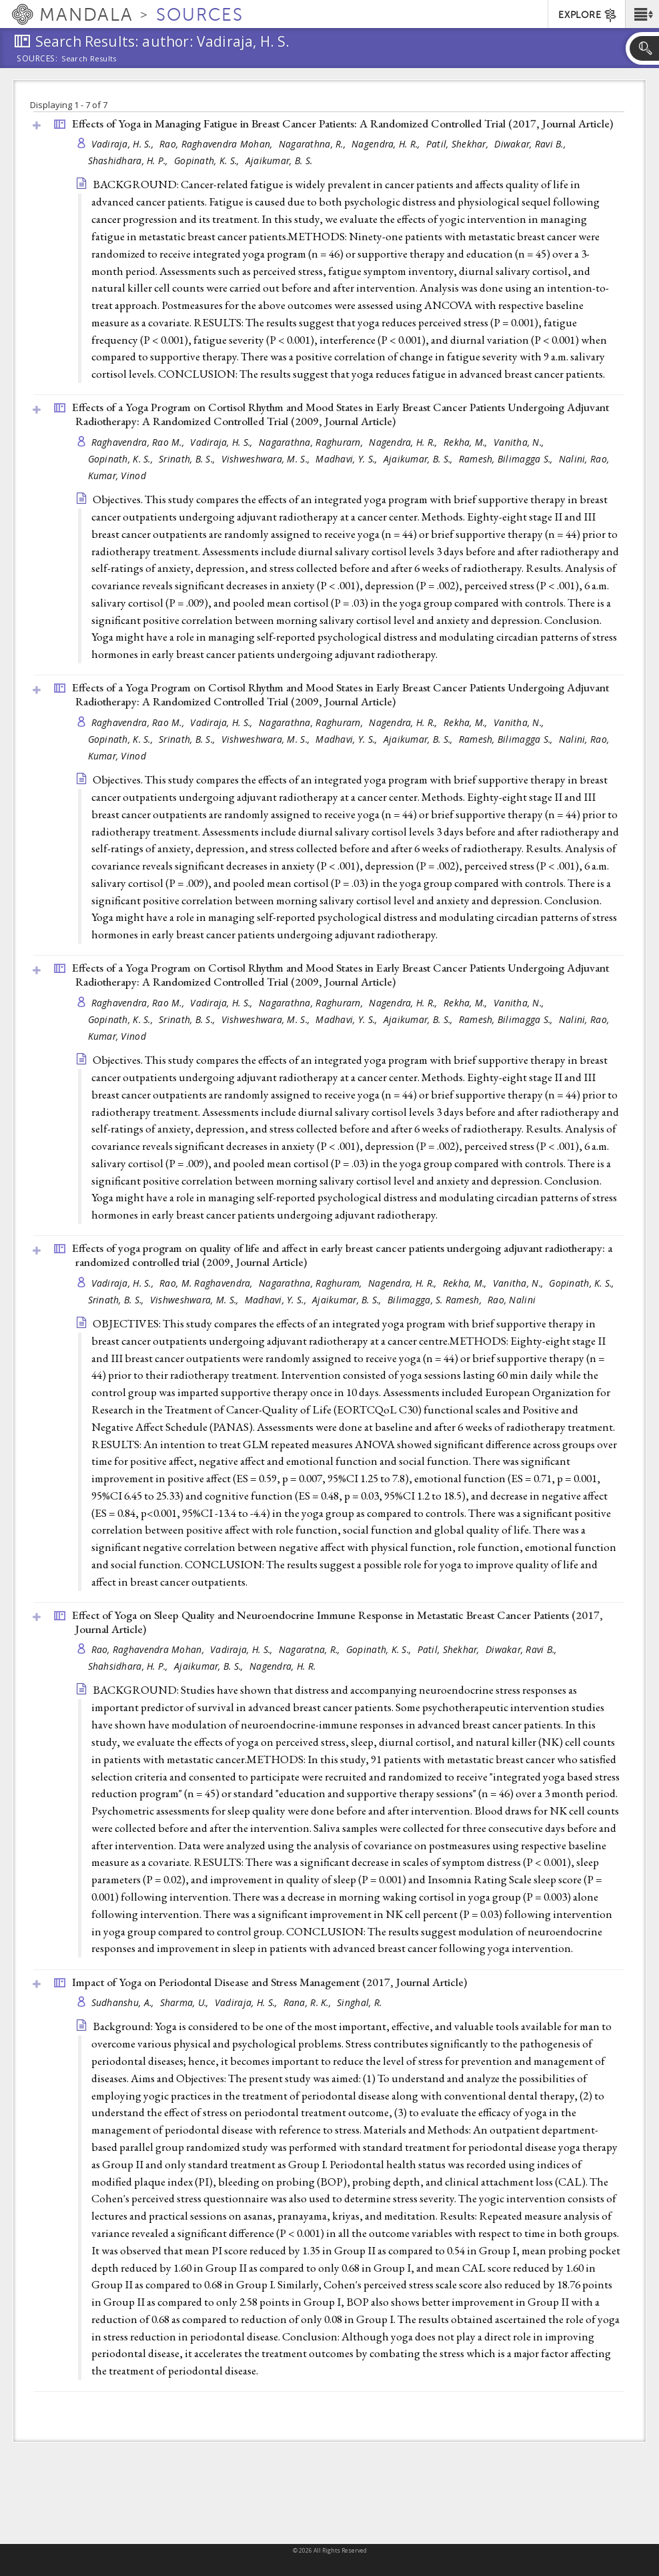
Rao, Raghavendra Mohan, (217, 143)
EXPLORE (588, 15)
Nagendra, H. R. (282, 1666)
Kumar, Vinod (117, 475)
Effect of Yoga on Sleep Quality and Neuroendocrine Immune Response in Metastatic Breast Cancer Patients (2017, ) (337, 1622)
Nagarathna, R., (313, 143)
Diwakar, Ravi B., (531, 143)
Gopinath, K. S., (208, 160)
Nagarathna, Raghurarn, (312, 442)
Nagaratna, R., (311, 1649)
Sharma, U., (185, 2002)
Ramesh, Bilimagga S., (507, 458)
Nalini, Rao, (585, 458)
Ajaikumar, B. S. (278, 160)
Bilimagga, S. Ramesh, (436, 1299)
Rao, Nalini (512, 1299)
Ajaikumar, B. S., (420, 458)
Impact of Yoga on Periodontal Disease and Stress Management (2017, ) (269, 1982)
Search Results (89, 58)
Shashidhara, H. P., (129, 160)
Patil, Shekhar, (458, 143)
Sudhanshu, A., (124, 2002)
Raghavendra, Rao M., (139, 442)
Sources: (37, 59)
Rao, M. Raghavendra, (207, 1283)
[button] (642, 14)
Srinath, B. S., (188, 458)
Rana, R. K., (308, 2002)
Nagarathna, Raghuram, (312, 1283)
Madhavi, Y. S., (347, 458)
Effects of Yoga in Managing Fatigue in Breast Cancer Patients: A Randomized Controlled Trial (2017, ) (342, 123)
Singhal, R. (359, 2002)
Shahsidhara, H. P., (129, 1666)
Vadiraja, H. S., (124, 143)
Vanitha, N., (520, 442)
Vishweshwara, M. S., (267, 458)
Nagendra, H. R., (387, 143)
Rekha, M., (467, 442)
